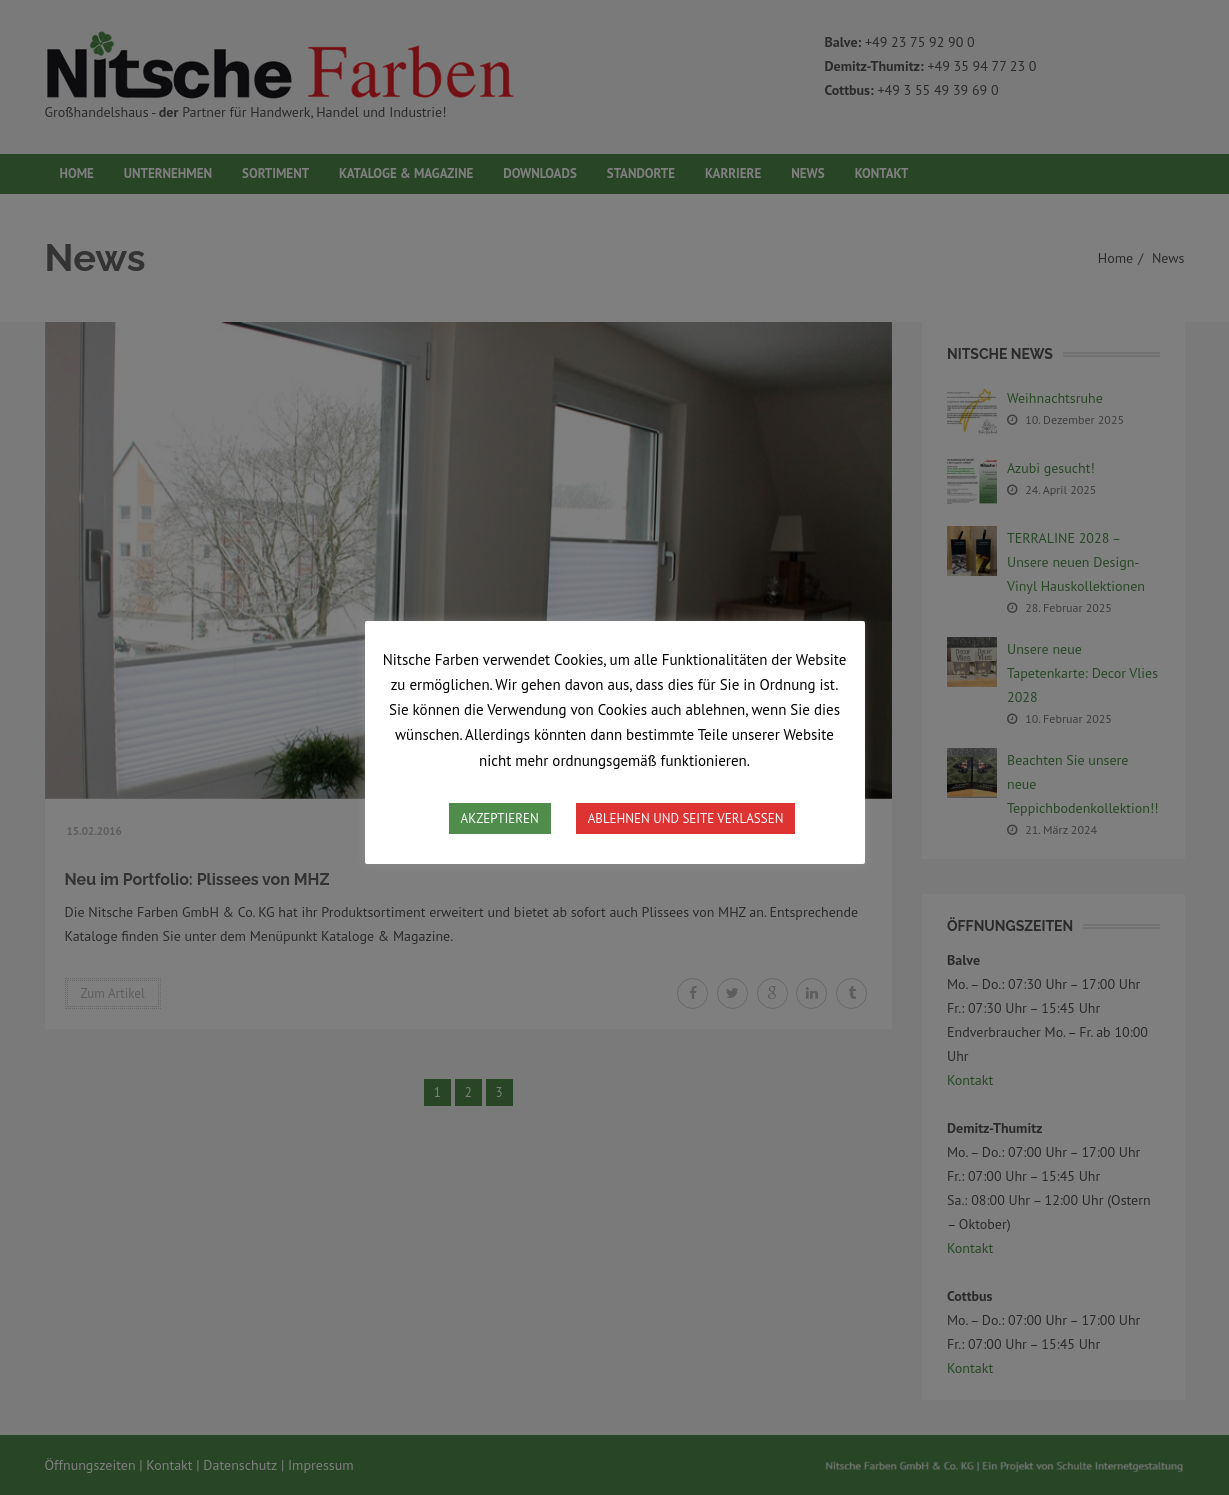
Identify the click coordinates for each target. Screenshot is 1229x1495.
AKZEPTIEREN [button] (500, 818)
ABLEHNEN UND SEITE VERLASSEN (686, 818)
